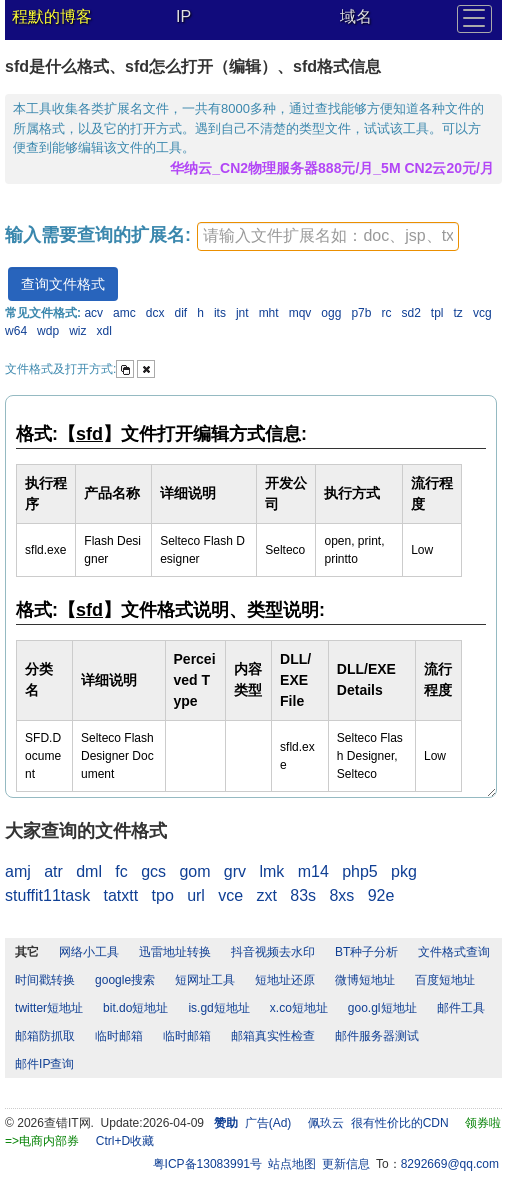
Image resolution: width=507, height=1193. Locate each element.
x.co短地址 (299, 1008)
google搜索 (125, 980)
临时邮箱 (119, 1036)
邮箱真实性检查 (273, 1036)
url (196, 895)
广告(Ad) (268, 1123)
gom (194, 871)
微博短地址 (365, 980)
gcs (153, 871)
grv (235, 871)
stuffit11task (47, 895)
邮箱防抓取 (45, 1036)
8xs (341, 895)
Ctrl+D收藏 (125, 1141)
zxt (267, 895)
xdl (103, 331)
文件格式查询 (454, 952)
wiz (77, 331)
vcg (482, 313)
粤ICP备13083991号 (207, 1164)
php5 (360, 871)
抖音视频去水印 (273, 952)
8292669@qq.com (450, 1164)
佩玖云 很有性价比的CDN (378, 1123)
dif (181, 313)
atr (53, 871)
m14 (313, 871)
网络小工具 (89, 952)
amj (18, 871)
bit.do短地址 (135, 1008)
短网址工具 (205, 980)
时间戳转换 (45, 980)
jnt (242, 313)
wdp (48, 331)
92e (381, 895)
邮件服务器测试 (377, 1036)
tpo (163, 895)
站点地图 (292, 1164)
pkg (404, 871)
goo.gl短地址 (382, 1008)
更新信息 (346, 1164)
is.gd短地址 (218, 1008)
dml (89, 871)
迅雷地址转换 (175, 952)
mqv (300, 313)
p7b (361, 313)
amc (124, 313)
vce (230, 895)
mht (269, 313)
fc (121, 871)
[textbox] (328, 236)
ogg (331, 313)
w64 (16, 331)
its (220, 313)
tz (458, 313)
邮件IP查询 (44, 1064)
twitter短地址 (49, 1008)
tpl (437, 313)
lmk (271, 871)
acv (93, 313)
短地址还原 (285, 980)
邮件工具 (461, 1008)
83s (303, 895)
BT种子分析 (366, 952)
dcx (155, 313)
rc (386, 313)
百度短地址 (445, 980)
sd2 (410, 313)
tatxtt (121, 895)
